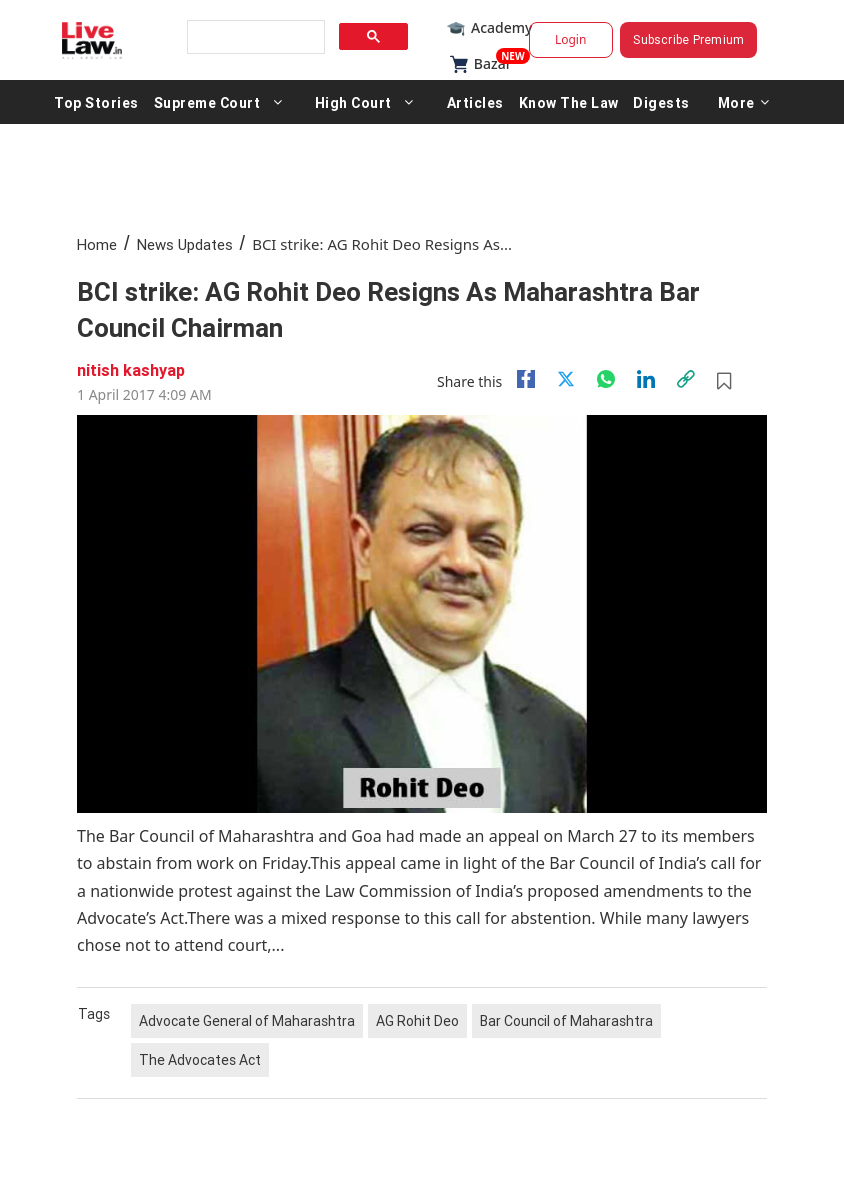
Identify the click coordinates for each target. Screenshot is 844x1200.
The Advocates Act (200, 1060)
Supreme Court (207, 102)
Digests (661, 102)
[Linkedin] (646, 379)
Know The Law (569, 102)
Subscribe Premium (688, 39)
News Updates (185, 244)
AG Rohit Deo (417, 1021)
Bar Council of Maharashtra (566, 1021)
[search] (254, 37)
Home (97, 244)
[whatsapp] (606, 379)
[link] (686, 379)
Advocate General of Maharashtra (247, 1021)
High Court (353, 102)
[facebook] (526, 379)
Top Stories (96, 102)
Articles (475, 102)
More (744, 102)
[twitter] (566, 379)
